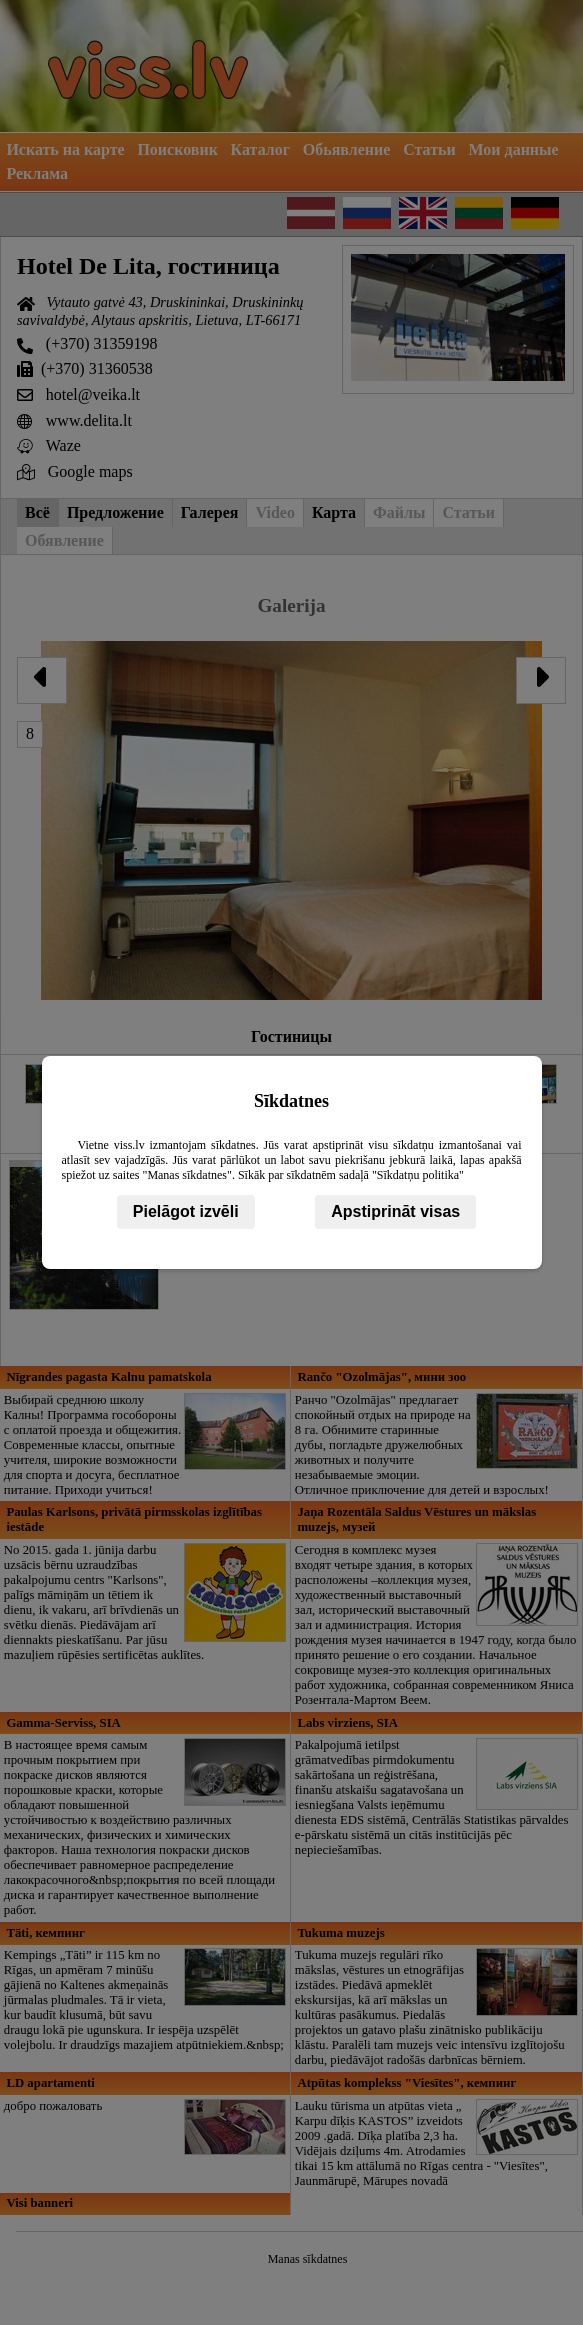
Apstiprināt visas (395, 1211)
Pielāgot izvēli (186, 1211)
